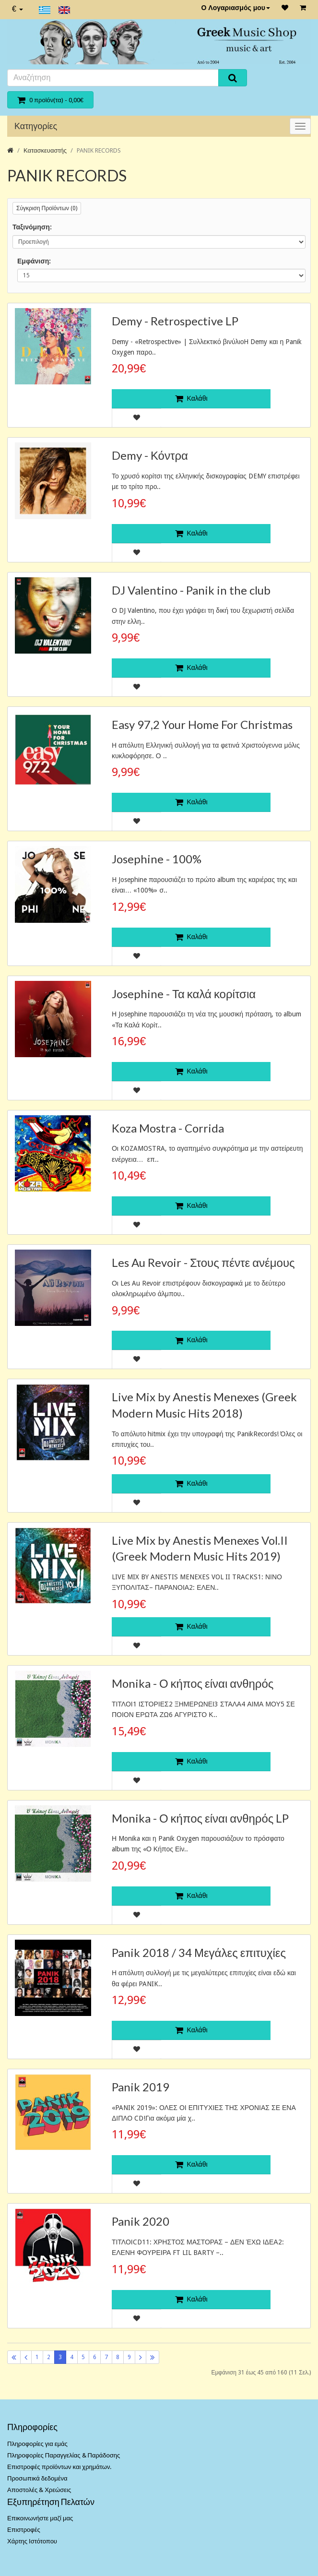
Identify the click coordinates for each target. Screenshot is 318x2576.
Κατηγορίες (35, 126)
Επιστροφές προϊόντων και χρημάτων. (59, 2466)
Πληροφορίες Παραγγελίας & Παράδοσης (63, 2455)
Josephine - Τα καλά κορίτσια (184, 994)
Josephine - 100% (156, 859)
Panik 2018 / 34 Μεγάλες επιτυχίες (199, 1952)
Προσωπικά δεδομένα (37, 2478)
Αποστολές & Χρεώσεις (39, 2489)
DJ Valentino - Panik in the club (191, 590)
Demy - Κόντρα (150, 455)
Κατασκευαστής (45, 150)
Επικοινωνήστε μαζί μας (40, 2518)
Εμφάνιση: (34, 261)
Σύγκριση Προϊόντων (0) (46, 208)
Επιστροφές (23, 2529)
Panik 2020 (140, 2221)
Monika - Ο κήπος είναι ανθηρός (193, 1683)
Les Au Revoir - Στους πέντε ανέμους (203, 1262)
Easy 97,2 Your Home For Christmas (202, 724)
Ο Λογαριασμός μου (235, 8)
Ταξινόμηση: (32, 227)
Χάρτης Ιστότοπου (32, 2541)
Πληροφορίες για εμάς (37, 2443)
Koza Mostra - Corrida (168, 1128)
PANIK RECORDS (99, 150)
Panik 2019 (140, 2087)
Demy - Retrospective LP (175, 321)
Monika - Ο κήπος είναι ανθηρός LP (200, 1818)
